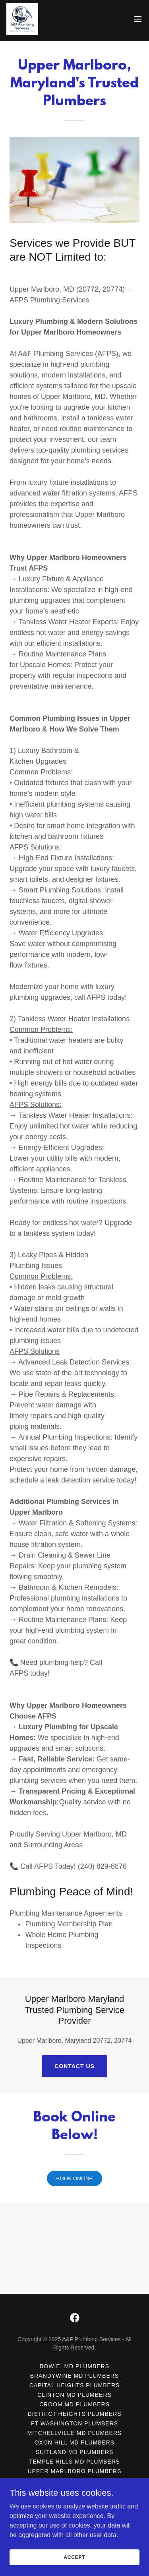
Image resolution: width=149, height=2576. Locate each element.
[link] (22, 19)
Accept (74, 2557)
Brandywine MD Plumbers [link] (74, 2419)
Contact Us (74, 2066)
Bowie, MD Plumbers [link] (74, 2410)
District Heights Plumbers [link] (74, 2457)
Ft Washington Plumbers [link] (74, 2467)
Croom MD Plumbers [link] (74, 2448)
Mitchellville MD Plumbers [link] (74, 2476)
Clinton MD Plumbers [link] (74, 2438)
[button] (138, 19)
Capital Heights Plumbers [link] (74, 2429)
